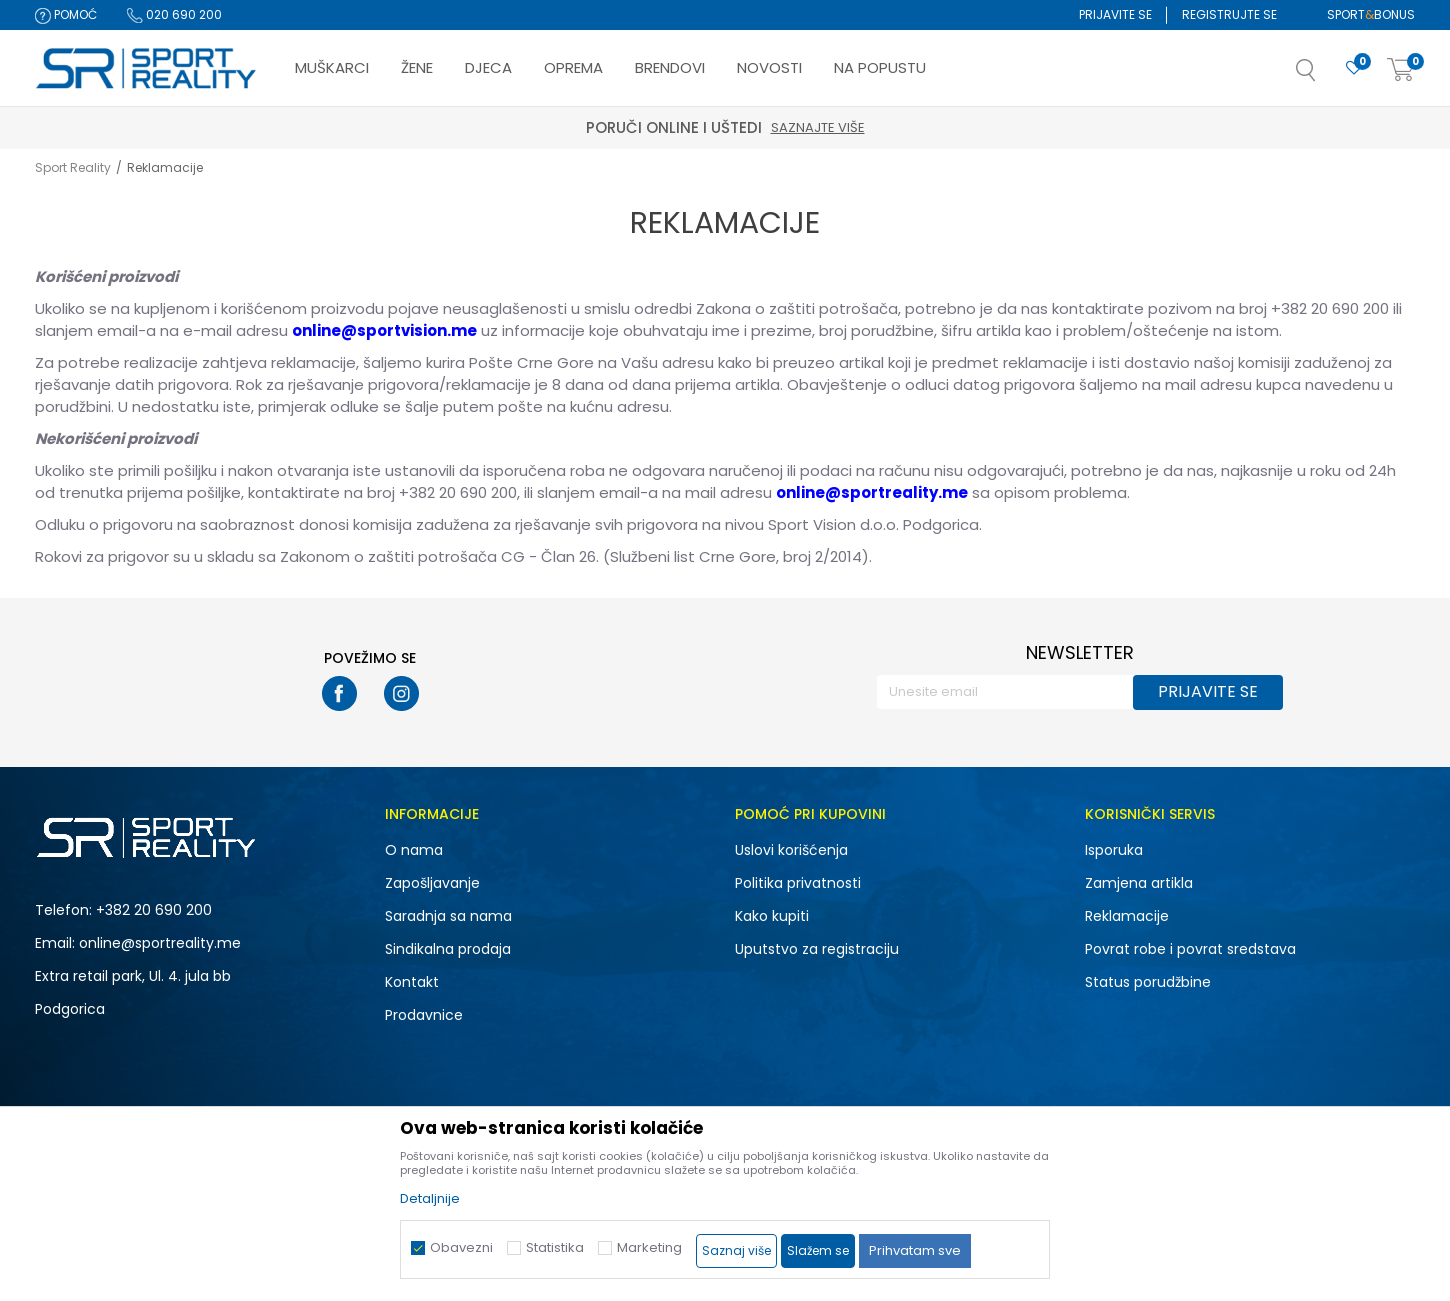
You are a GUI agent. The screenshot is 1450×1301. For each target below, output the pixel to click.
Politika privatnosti (798, 883)
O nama (414, 850)
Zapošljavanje (432, 883)
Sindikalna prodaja (448, 949)
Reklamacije (1127, 916)
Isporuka (1114, 850)
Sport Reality (73, 167)
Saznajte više (818, 127)
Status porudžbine (1148, 982)
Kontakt (412, 982)
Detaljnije (430, 1198)
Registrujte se (1229, 14)
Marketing (649, 1247)
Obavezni (461, 1247)
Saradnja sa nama (448, 916)
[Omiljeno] (1354, 68)
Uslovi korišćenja (791, 850)
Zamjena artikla (1139, 883)
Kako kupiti (772, 916)
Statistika (555, 1247)
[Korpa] (1401, 70)
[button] (1326, 76)
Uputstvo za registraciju (817, 949)
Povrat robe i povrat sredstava (1190, 949)
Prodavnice (424, 1015)
